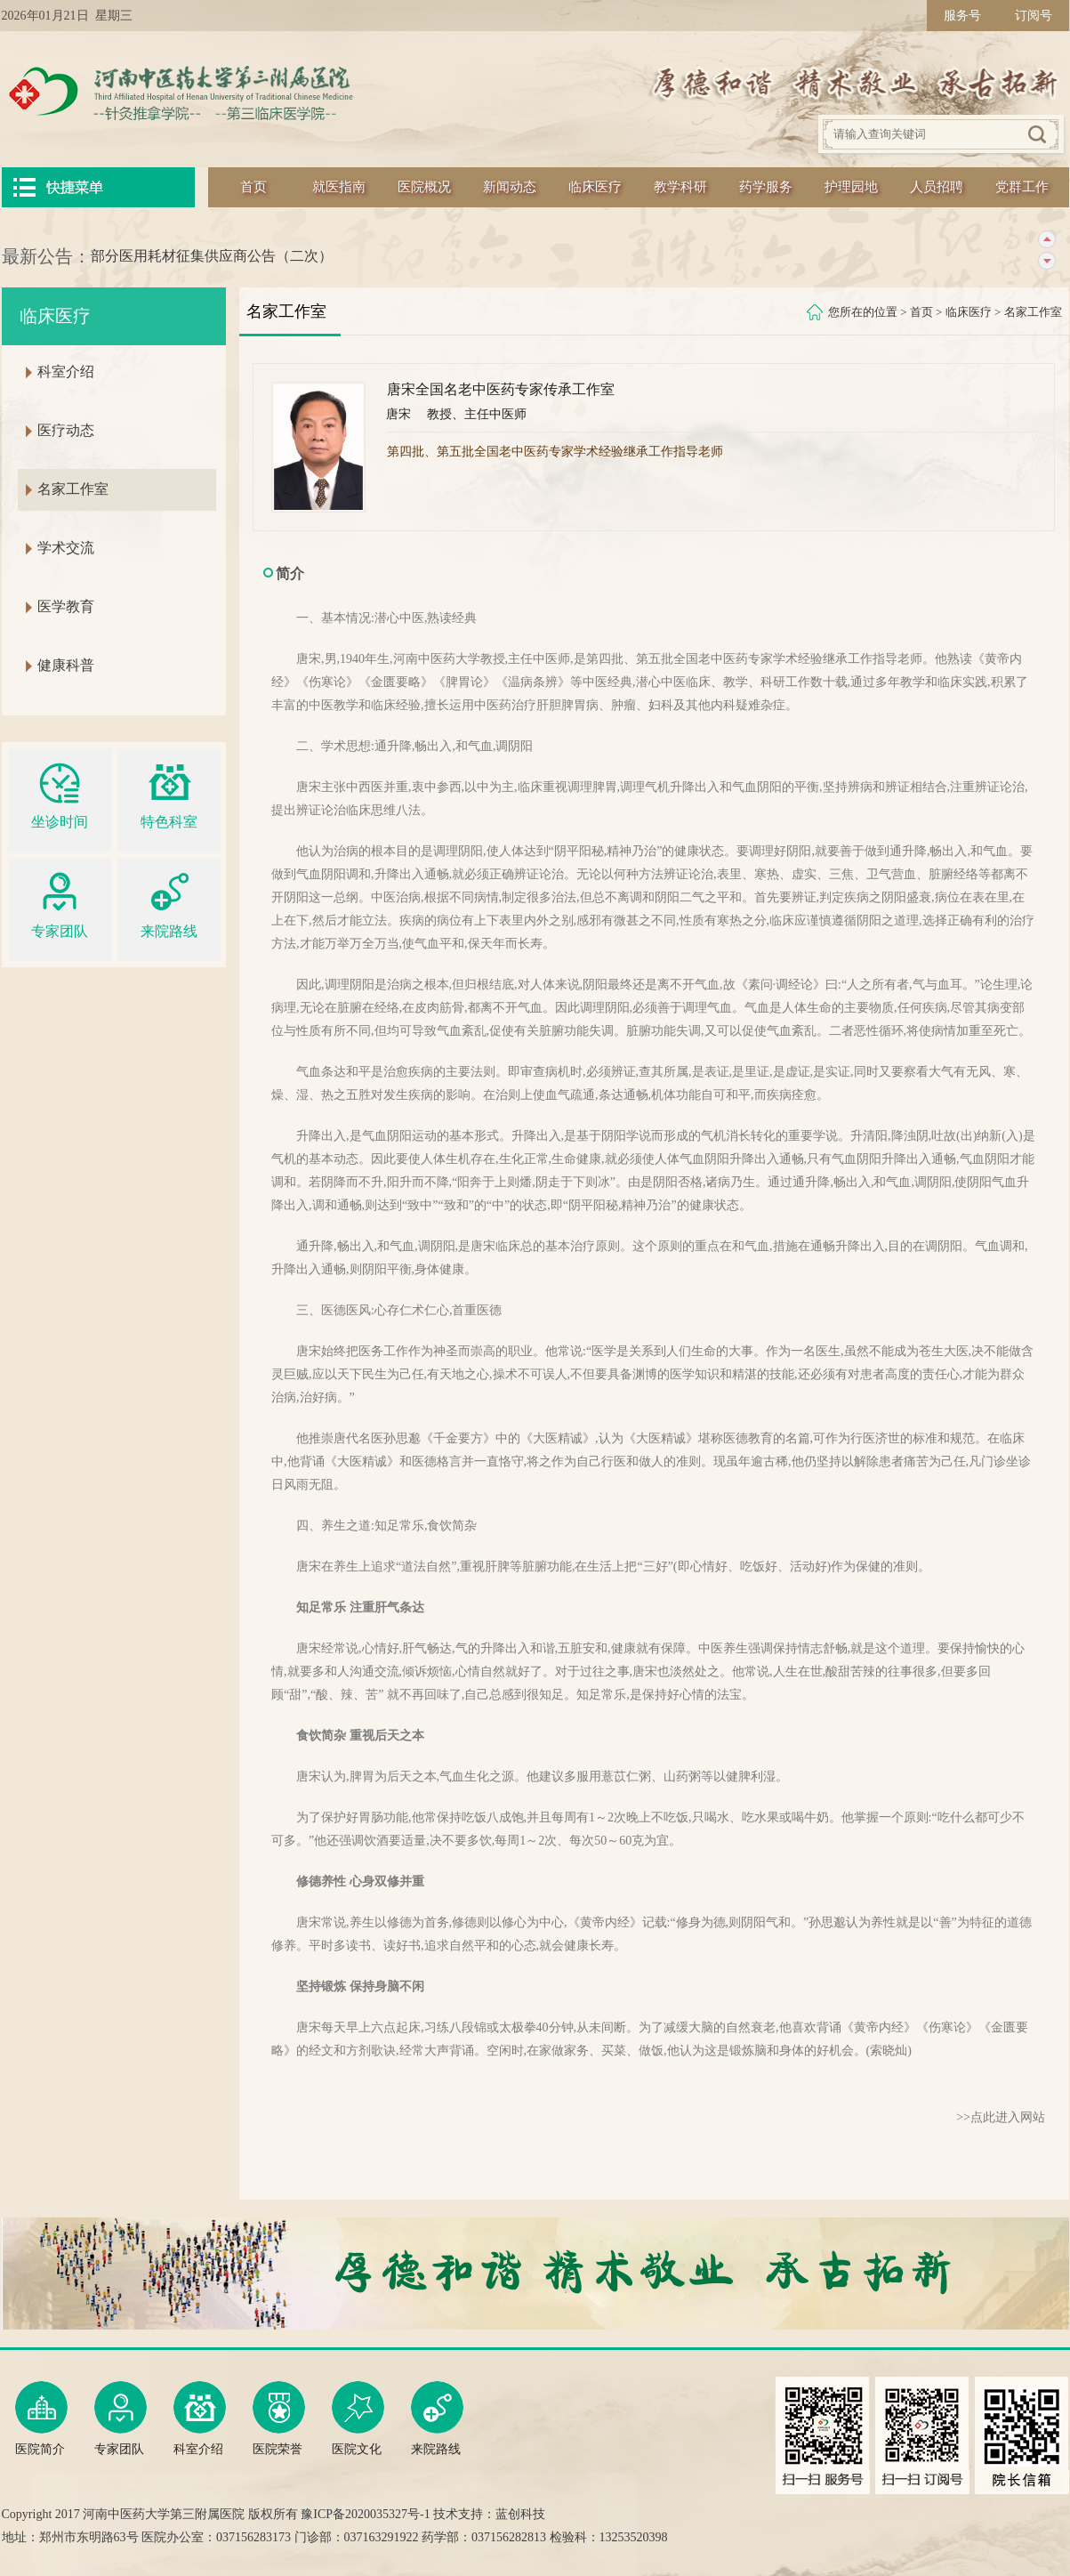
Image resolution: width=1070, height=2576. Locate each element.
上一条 (1046, 239)
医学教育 (65, 606)
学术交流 (65, 547)
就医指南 (339, 187)
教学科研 (680, 187)
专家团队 (59, 903)
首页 (253, 187)
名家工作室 (1033, 312)
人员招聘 (936, 187)
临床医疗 (595, 187)
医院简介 (41, 2418)
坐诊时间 (59, 793)
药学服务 (765, 187)
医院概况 (424, 187)
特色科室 (169, 793)
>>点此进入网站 (1000, 2117)
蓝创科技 (520, 2514)
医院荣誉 (279, 2418)
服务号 (962, 15)
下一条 (1046, 261)
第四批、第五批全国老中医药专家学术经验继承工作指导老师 (555, 451)
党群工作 (1022, 187)
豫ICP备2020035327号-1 (365, 2514)
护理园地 (851, 187)
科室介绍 (65, 371)
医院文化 (358, 2418)
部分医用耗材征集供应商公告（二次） (212, 255)
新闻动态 (509, 187)
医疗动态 (65, 430)
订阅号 (1033, 15)
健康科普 (65, 665)
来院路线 (169, 903)
